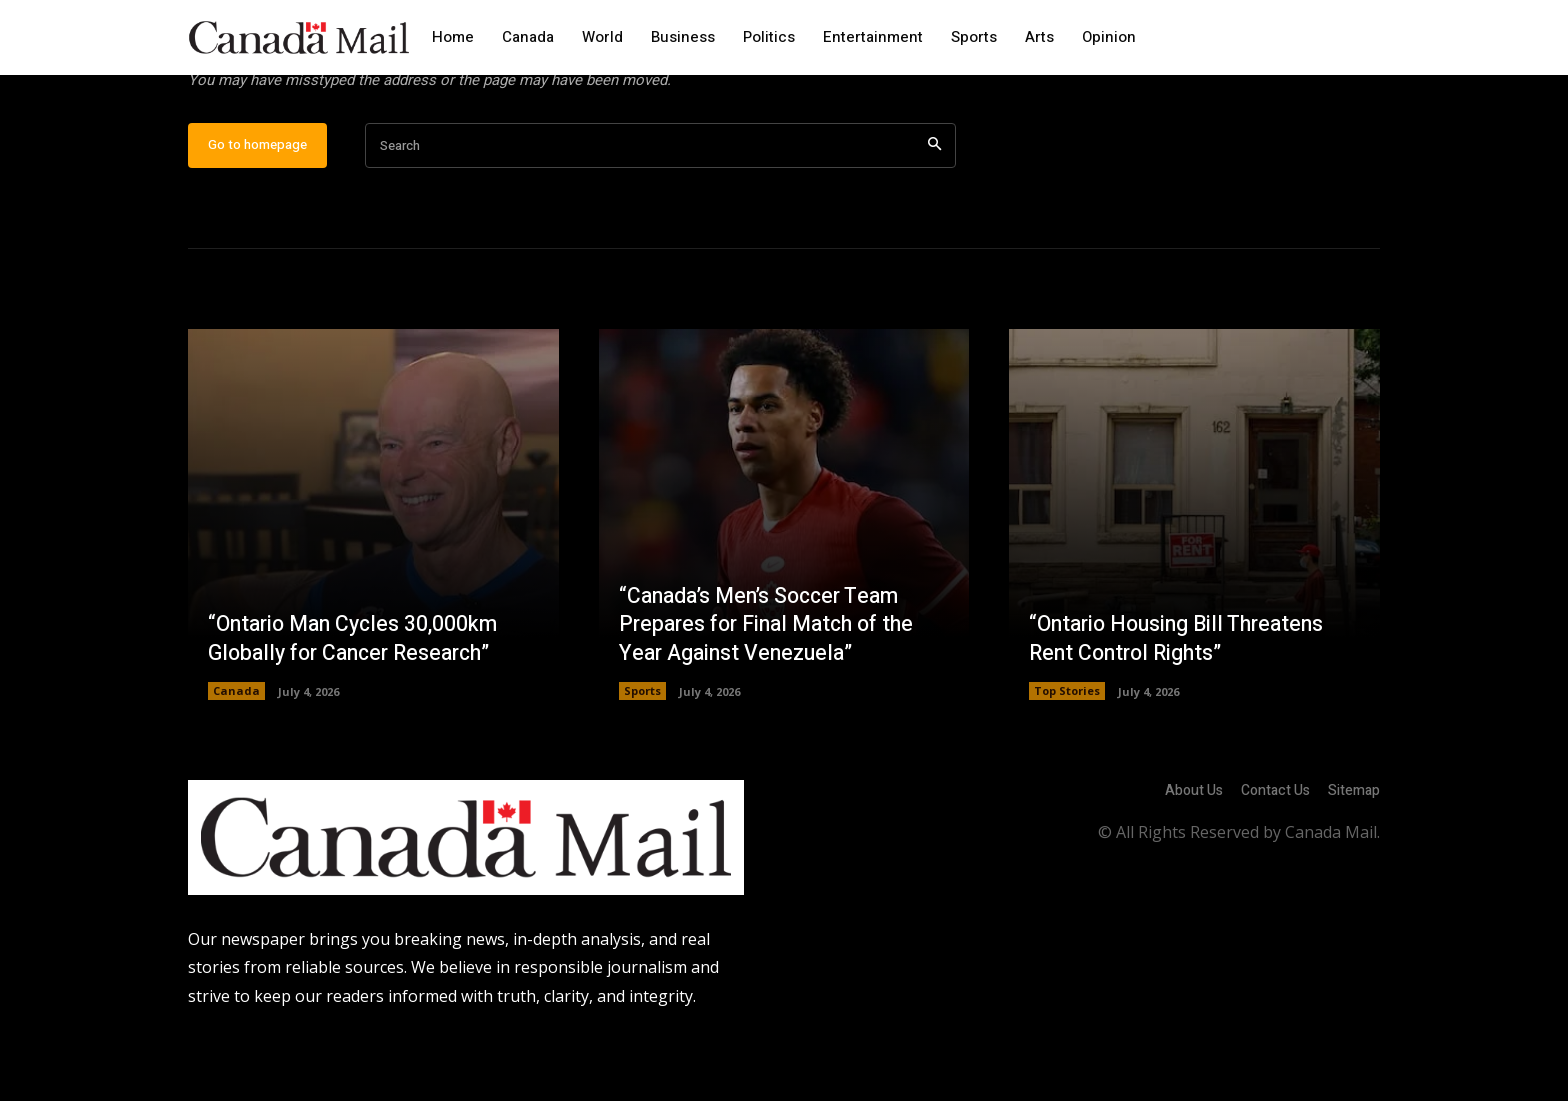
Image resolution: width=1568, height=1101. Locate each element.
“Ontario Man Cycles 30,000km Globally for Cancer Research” (358, 703)
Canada (236, 755)
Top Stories (1067, 755)
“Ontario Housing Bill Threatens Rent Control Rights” (1183, 703)
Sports (642, 755)
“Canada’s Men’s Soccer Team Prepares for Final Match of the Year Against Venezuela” (774, 688)
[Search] (934, 210)
